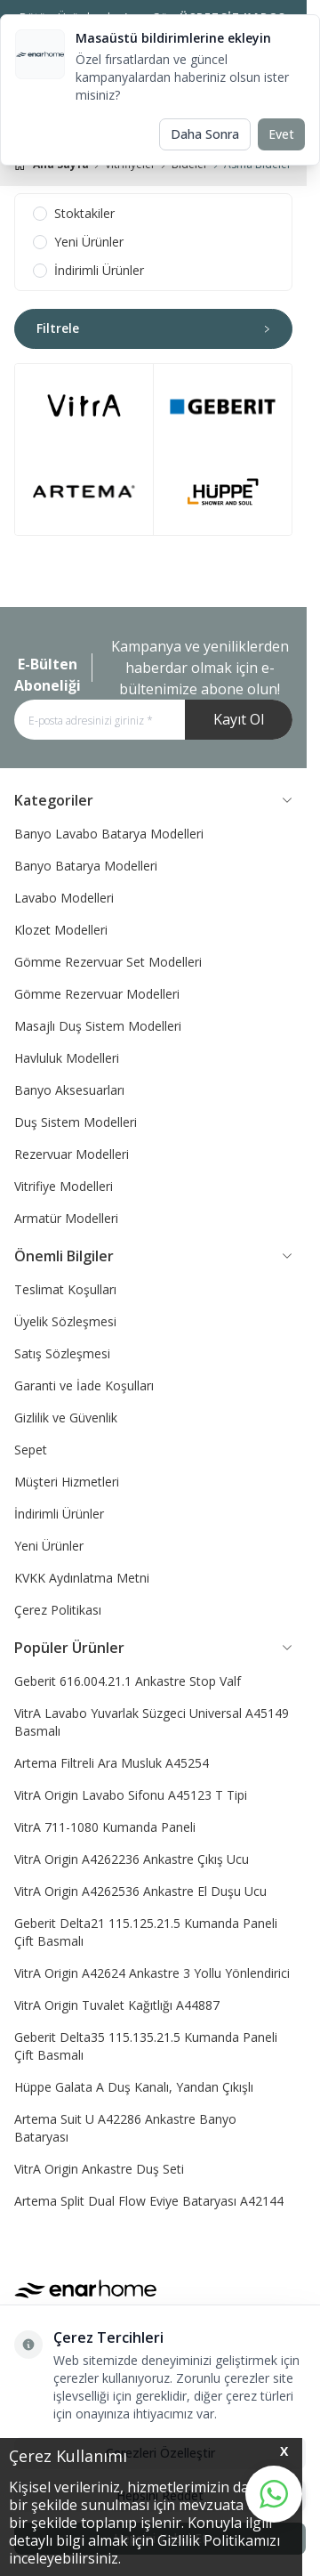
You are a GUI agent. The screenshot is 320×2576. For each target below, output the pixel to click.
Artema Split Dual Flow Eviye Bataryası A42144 (149, 2200)
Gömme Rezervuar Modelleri (97, 993)
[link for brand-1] (84, 406)
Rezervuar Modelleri (71, 1154)
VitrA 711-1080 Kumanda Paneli (105, 1827)
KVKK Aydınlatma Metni (81, 1577)
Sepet (30, 1449)
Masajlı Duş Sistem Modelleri (97, 1025)
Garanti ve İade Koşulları (84, 1385)
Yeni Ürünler (49, 1545)
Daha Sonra (205, 134)
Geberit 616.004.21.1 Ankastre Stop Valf (127, 1681)
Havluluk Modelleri (66, 1057)
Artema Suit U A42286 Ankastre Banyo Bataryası (125, 2127)
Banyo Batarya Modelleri (85, 865)
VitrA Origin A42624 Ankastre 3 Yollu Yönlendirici (152, 1972)
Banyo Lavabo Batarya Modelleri (109, 833)
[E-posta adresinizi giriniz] (153, 720)
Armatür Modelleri (66, 1218)
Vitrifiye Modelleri (63, 1186)
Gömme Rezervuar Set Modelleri (108, 961)
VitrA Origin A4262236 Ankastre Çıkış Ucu (131, 1859)
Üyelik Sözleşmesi (65, 1321)
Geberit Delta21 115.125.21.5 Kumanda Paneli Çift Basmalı (145, 1932)
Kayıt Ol (238, 719)
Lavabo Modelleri (64, 897)
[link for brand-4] (223, 492)
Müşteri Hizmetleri (66, 1481)
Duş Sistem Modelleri (75, 1122)
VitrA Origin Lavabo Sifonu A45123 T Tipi (130, 1794)
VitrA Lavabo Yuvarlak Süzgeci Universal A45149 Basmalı (151, 1722)
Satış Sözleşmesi (62, 1353)
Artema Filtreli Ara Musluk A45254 (111, 1762)
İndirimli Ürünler (59, 1513)
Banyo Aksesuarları (69, 1089)
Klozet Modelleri (61, 929)
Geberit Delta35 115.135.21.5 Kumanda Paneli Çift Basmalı (145, 2046)
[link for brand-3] (223, 407)
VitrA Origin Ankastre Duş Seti (99, 2168)
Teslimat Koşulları (65, 1289)
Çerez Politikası (57, 1609)
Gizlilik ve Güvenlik (65, 1417)
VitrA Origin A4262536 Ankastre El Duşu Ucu (140, 1891)
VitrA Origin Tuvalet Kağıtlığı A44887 (117, 2005)
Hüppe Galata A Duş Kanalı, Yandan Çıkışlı (133, 2086)
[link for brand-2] (84, 492)
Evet (281, 134)
